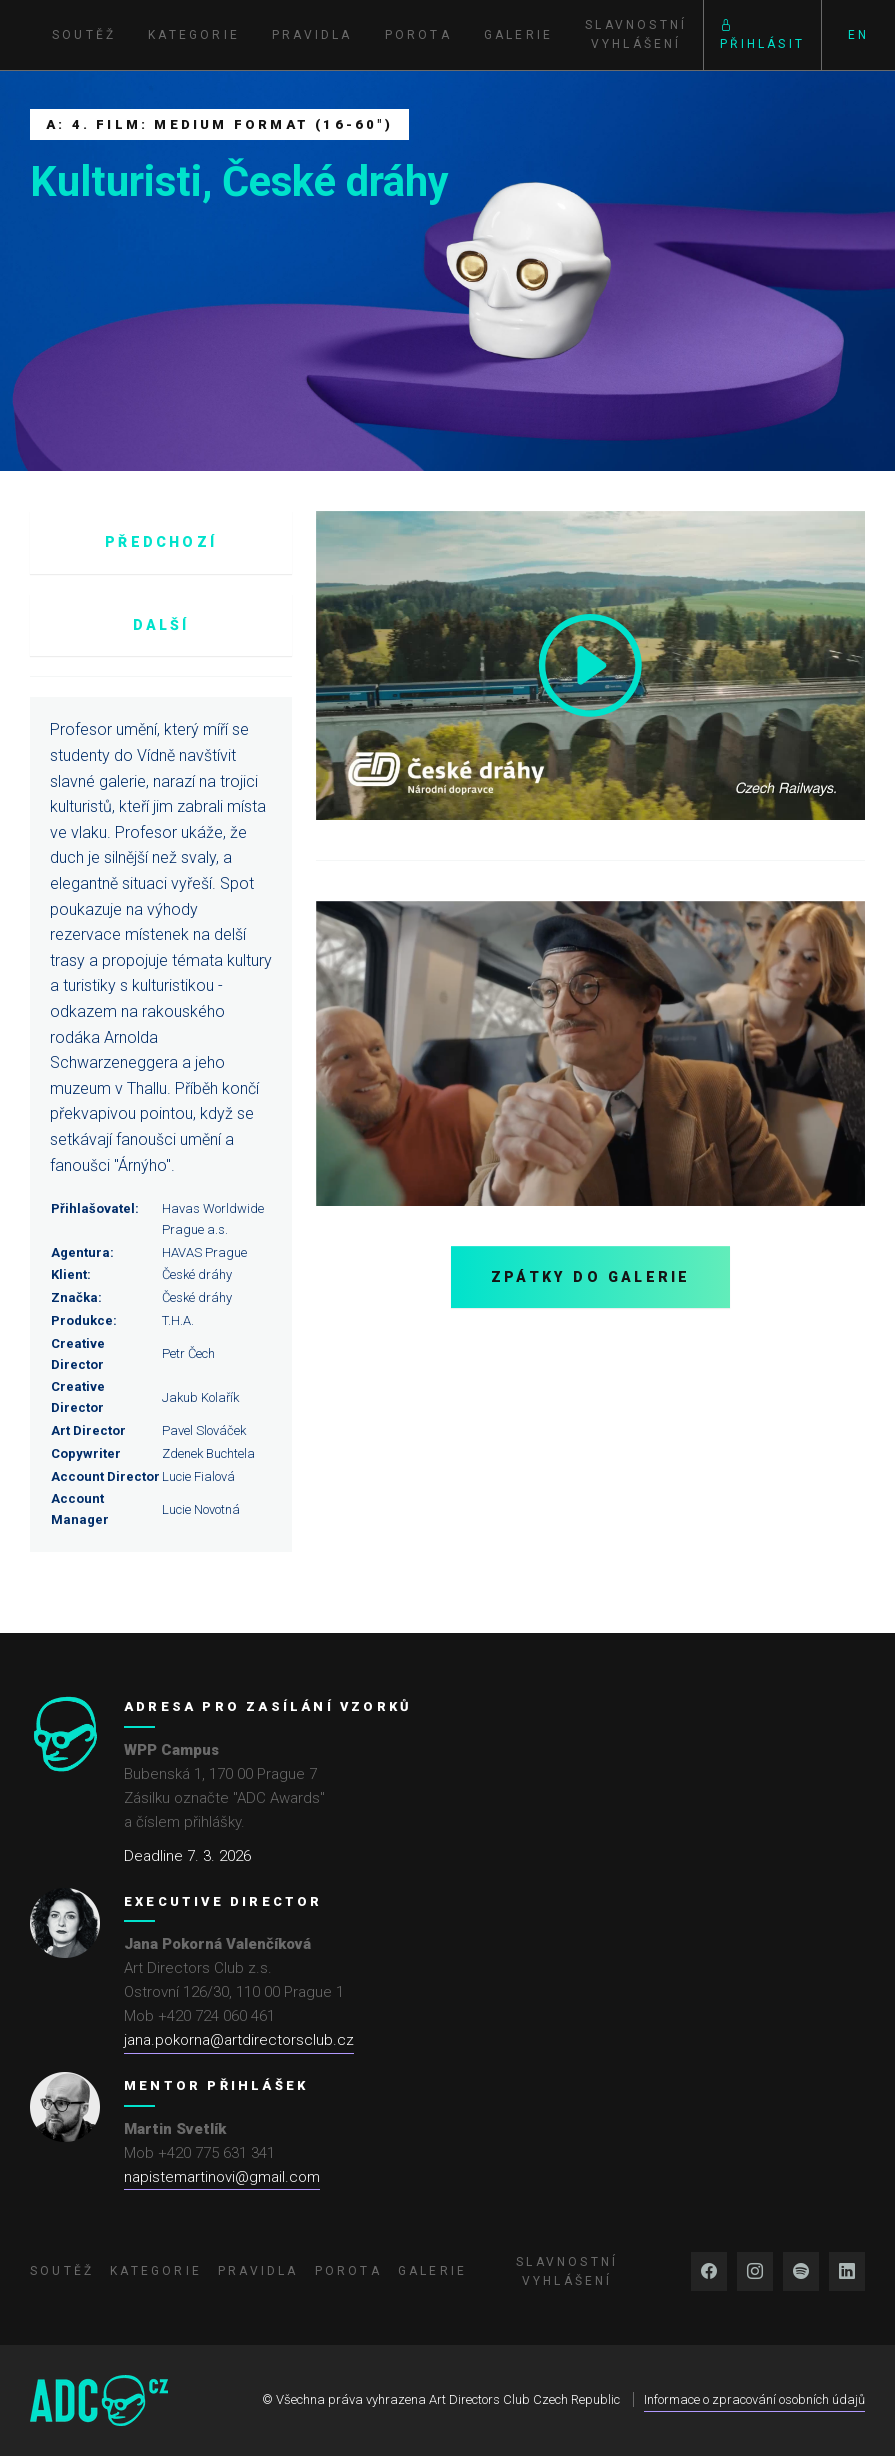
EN (858, 35)
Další (161, 625)
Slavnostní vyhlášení (636, 34)
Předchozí (161, 542)
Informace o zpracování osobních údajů (754, 2399)
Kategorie (194, 35)
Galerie (518, 35)
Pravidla (312, 35)
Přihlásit (762, 34)
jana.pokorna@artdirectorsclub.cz (239, 2040)
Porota (418, 35)
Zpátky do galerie (590, 1277)
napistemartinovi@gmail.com (222, 2177)
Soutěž (84, 35)
